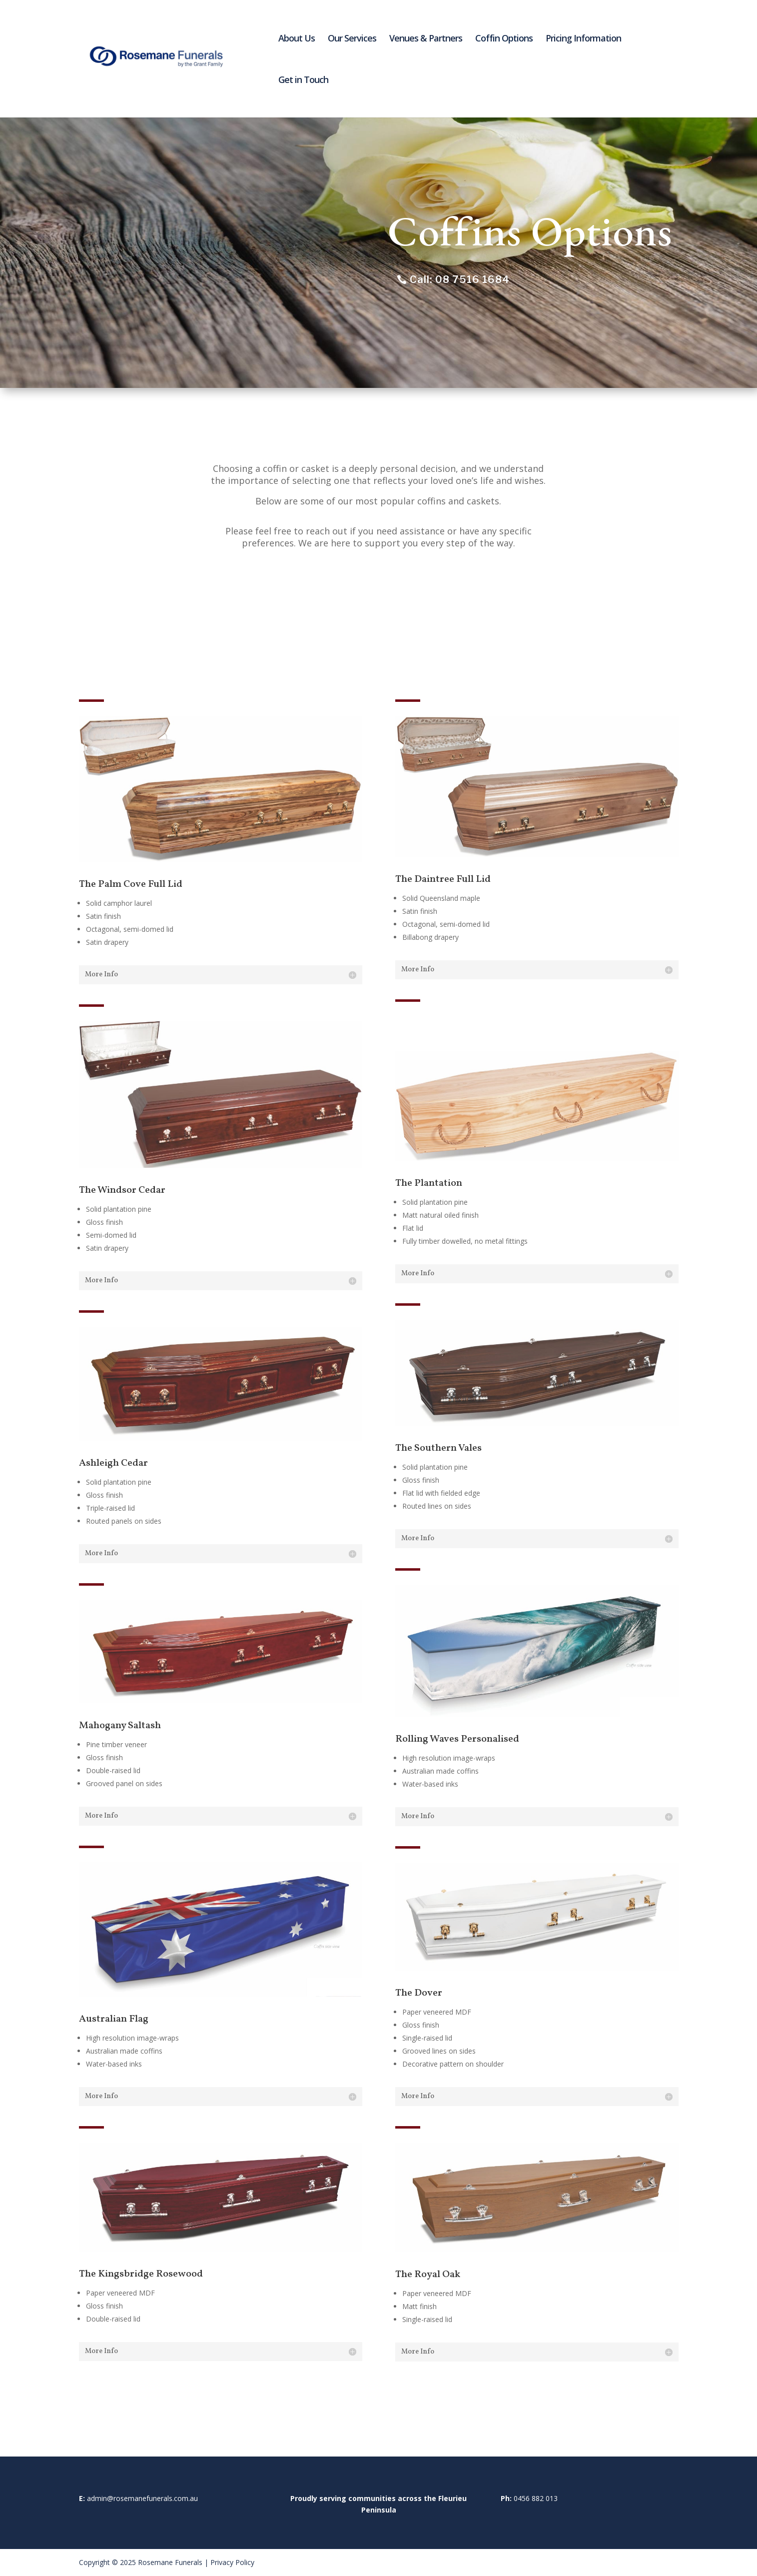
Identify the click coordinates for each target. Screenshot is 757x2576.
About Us (296, 39)
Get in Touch (303, 80)
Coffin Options (504, 39)
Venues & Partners (425, 39)
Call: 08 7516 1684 (460, 279)
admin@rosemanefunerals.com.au (142, 2498)
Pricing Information (583, 39)
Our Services (352, 39)
